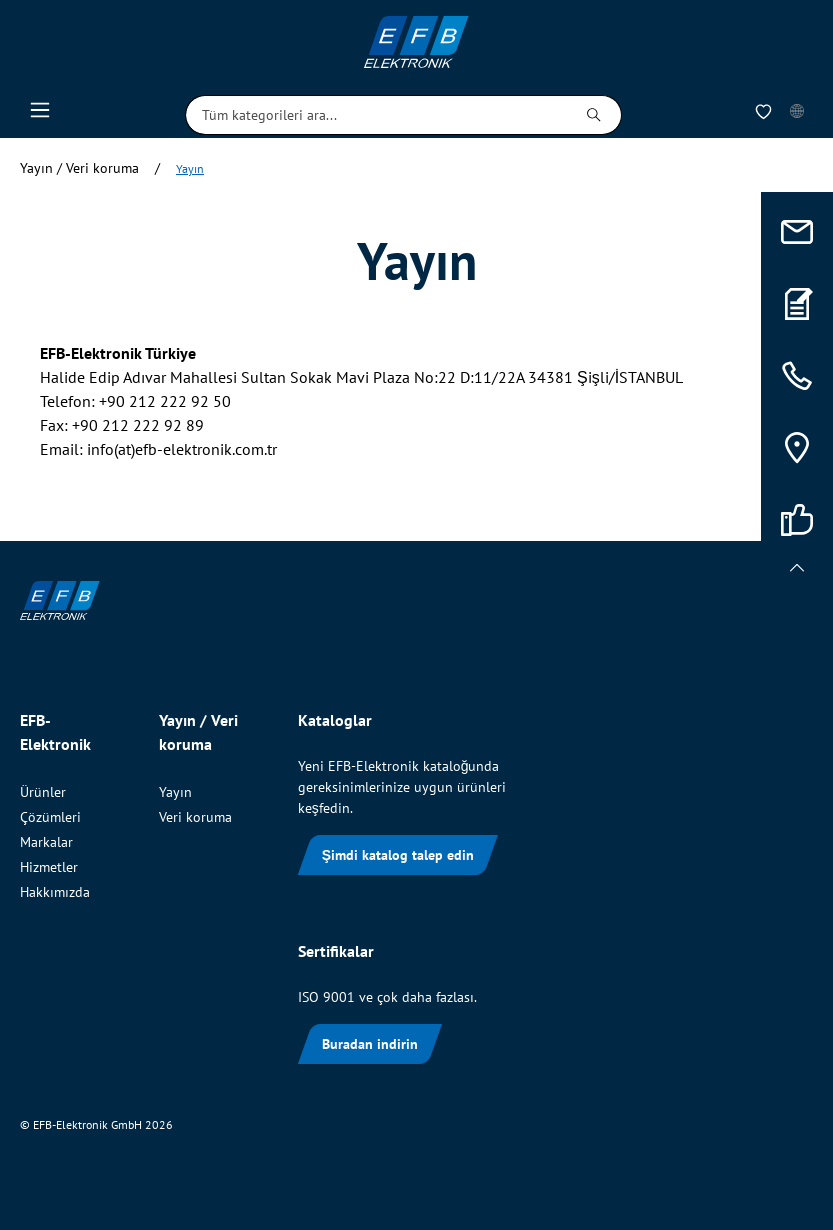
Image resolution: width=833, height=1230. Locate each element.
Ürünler (43, 792)
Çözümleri (50, 817)
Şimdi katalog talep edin (398, 855)
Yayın (175, 792)
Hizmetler (49, 867)
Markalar (46, 842)
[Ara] (594, 115)
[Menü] (40, 115)
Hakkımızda (55, 892)
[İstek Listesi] (763, 115)
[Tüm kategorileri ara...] (376, 115)
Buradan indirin (370, 1044)
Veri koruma (195, 817)
